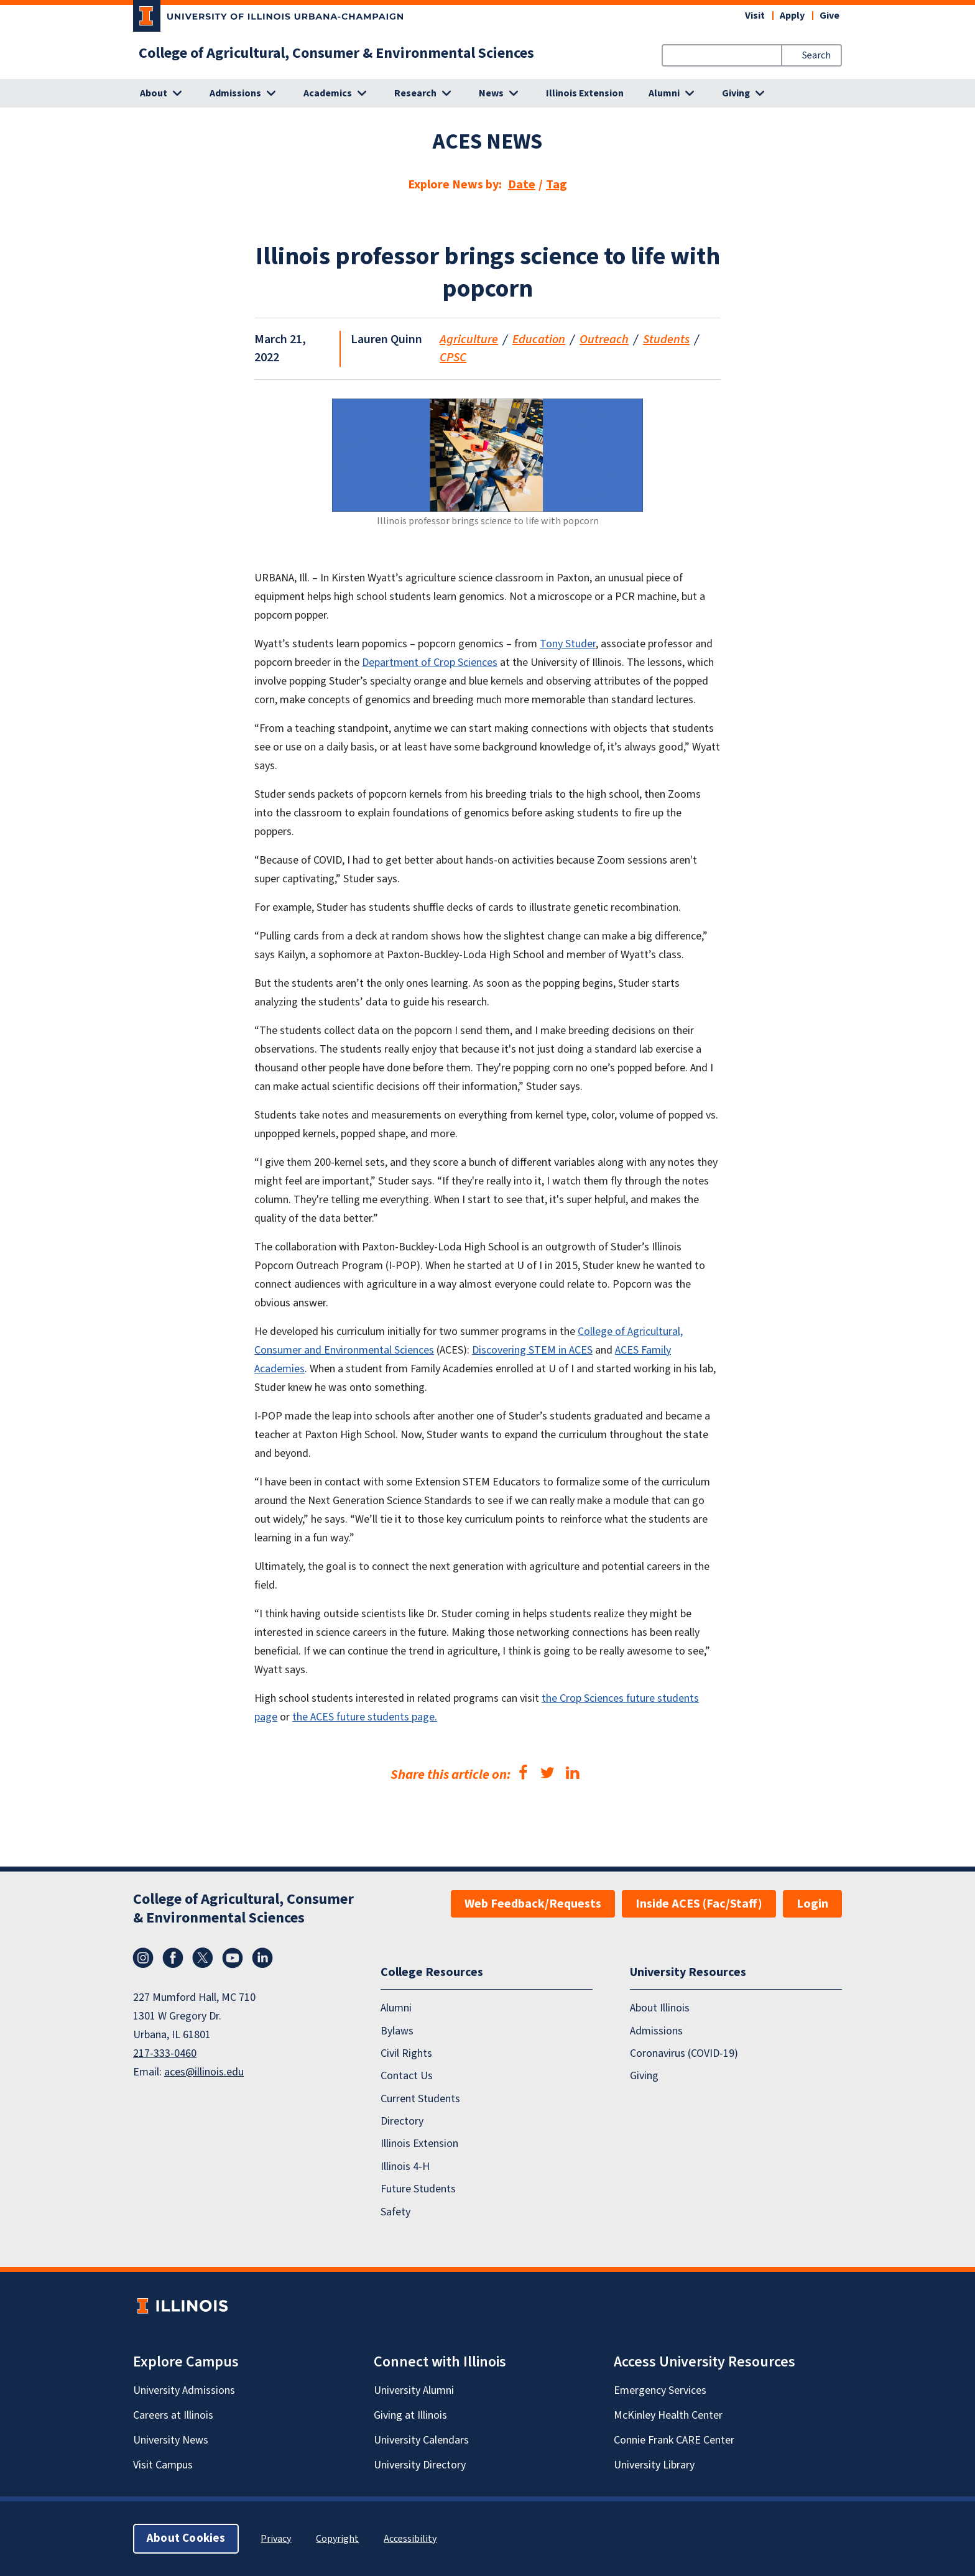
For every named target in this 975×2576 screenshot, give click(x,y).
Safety (395, 2212)
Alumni (396, 2008)
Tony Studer (568, 644)
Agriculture (469, 339)
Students (666, 339)
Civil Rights (406, 2053)
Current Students (420, 2099)
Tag (556, 184)
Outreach (604, 339)
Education (538, 339)
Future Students (418, 2189)
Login (812, 1904)
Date (521, 184)
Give (829, 15)
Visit (755, 15)
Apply (792, 15)
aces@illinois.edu (204, 2072)
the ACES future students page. (364, 1717)
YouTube (232, 1958)
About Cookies (186, 2538)
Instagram (143, 1958)
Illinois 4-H (405, 2166)
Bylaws (397, 2031)
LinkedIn (262, 1958)
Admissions (656, 2031)
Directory (402, 2121)
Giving (644, 2076)
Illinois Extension (585, 93)
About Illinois (660, 2008)
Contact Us (407, 2076)
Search (816, 55)
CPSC (453, 357)
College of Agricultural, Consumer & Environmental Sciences (336, 53)
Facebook (173, 1958)
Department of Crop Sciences (429, 662)
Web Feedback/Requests (532, 1904)
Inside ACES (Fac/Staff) (698, 1904)
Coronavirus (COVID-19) (684, 2053)
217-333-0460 (164, 2053)
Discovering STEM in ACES (532, 1350)
